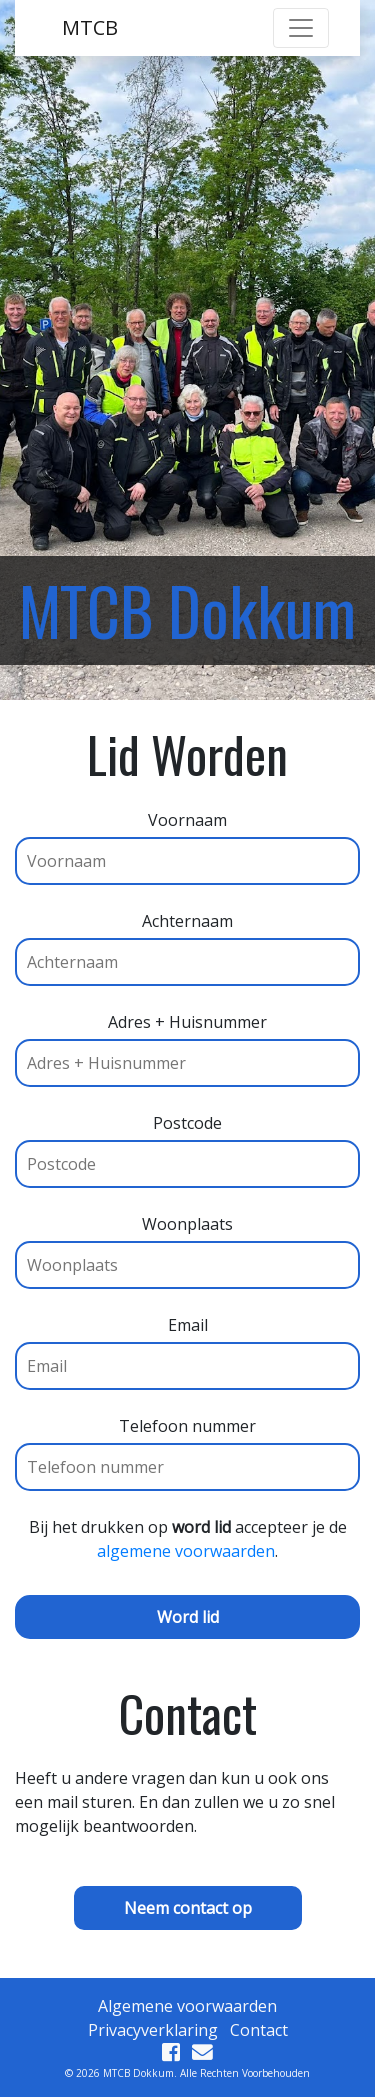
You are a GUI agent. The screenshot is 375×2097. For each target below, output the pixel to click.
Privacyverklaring (153, 2030)
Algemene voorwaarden (187, 2006)
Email (187, 1345)
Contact (259, 2030)
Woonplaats (187, 1244)
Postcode (187, 1143)
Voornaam (187, 840)
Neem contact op (188, 1908)
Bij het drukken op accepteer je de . (188, 1539)
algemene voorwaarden (186, 1551)
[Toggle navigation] (301, 28)
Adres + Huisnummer (187, 1042)
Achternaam (187, 941)
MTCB (90, 27)
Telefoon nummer (187, 1446)
